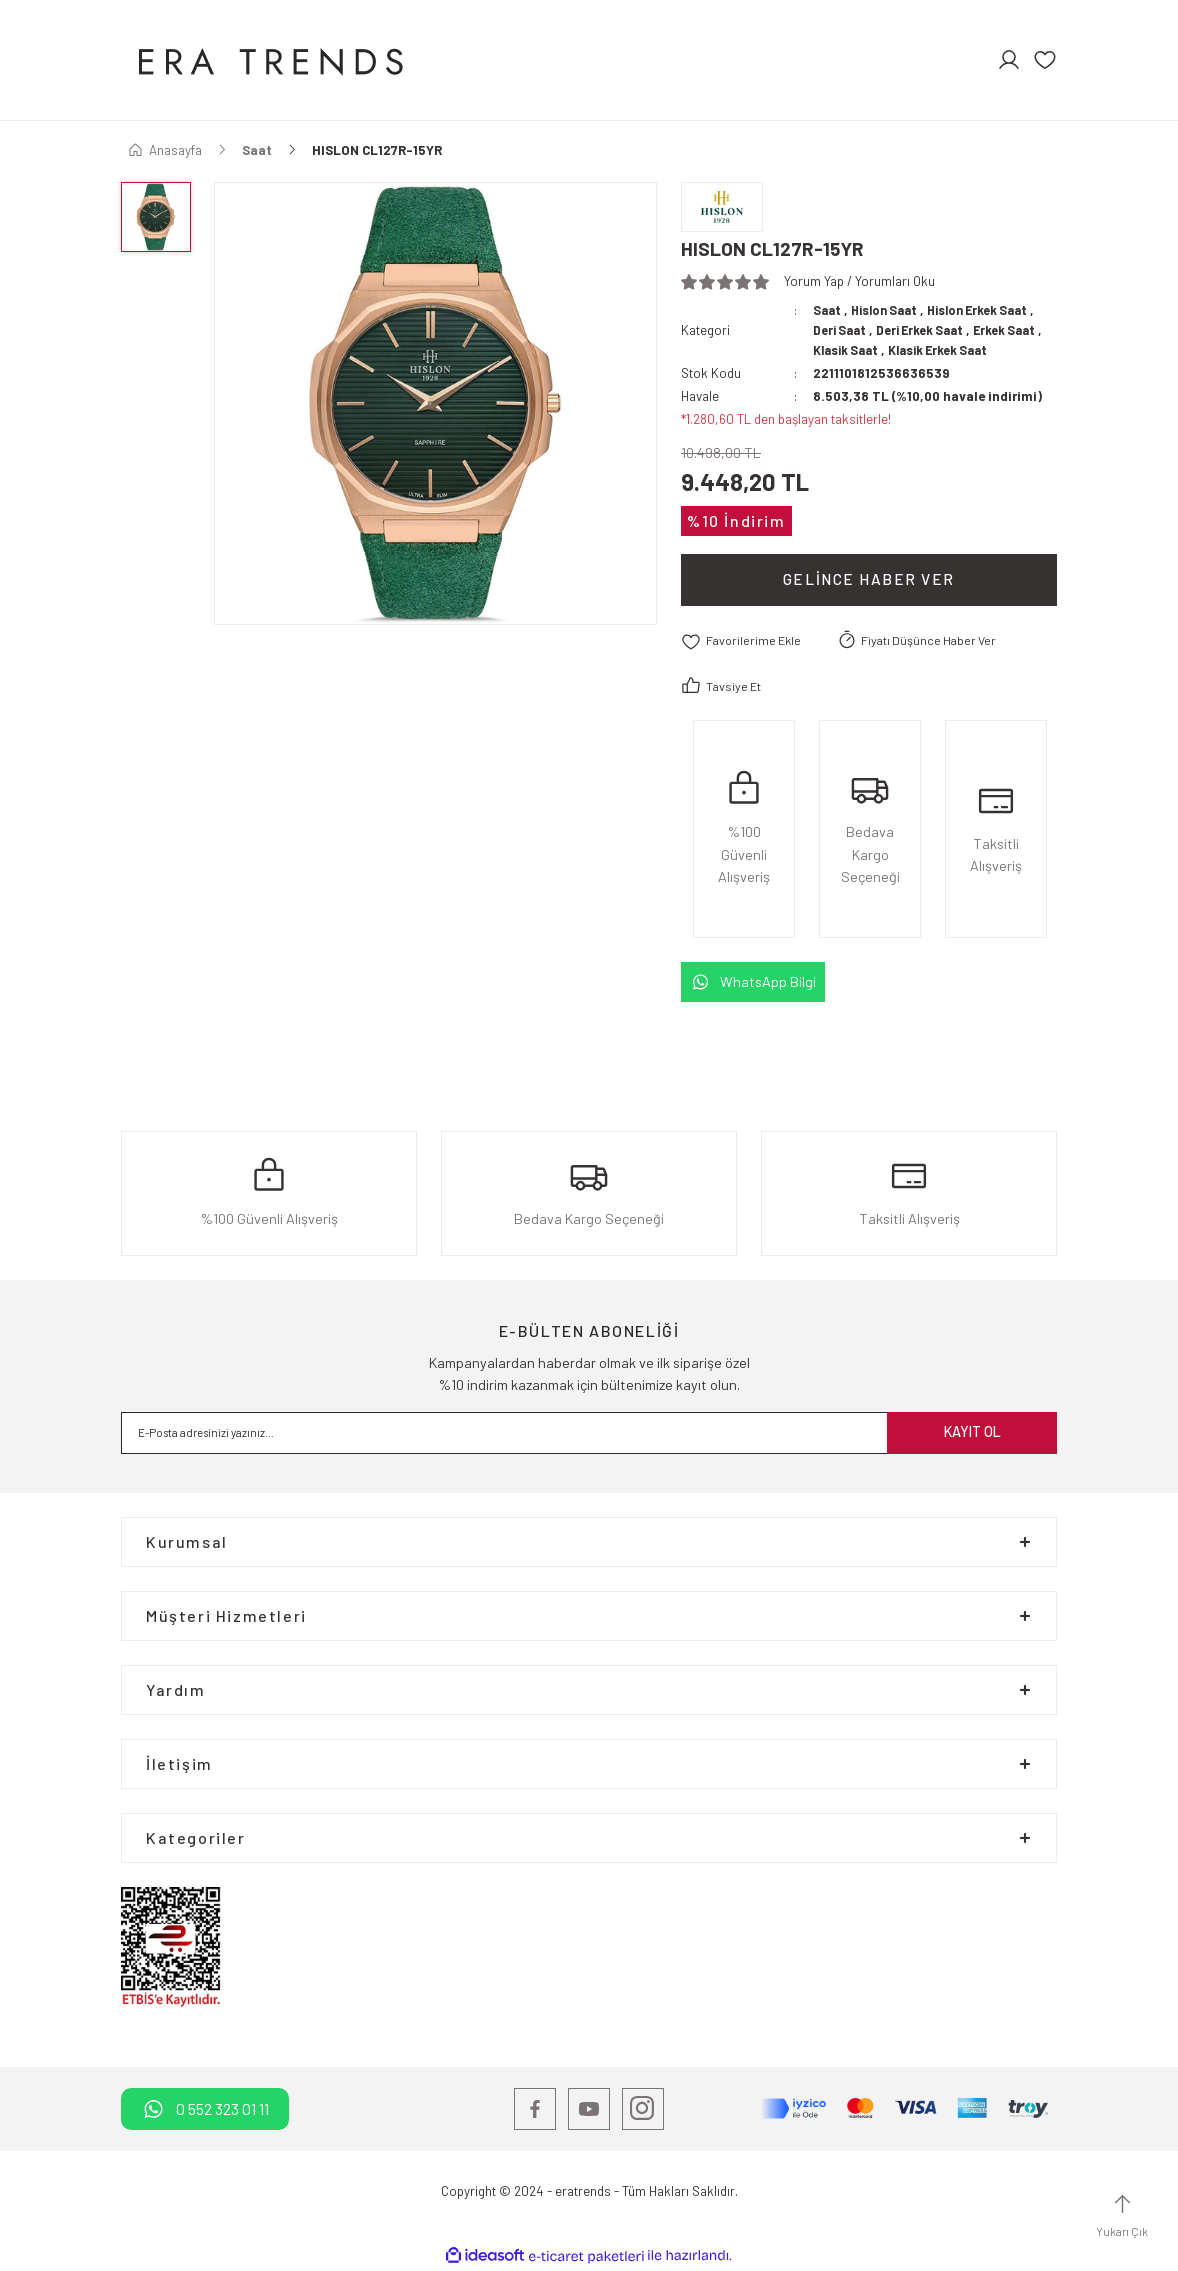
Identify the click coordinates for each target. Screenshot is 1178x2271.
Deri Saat (841, 330)
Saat (828, 310)
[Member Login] (1009, 60)
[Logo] (268, 60)
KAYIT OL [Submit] (972, 1432)
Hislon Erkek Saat (990, 310)
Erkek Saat (1016, 330)
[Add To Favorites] (744, 641)
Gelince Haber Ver (869, 579)
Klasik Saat (849, 350)
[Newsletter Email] (589, 1433)
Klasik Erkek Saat (949, 350)
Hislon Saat (889, 310)
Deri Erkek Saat (926, 330)
